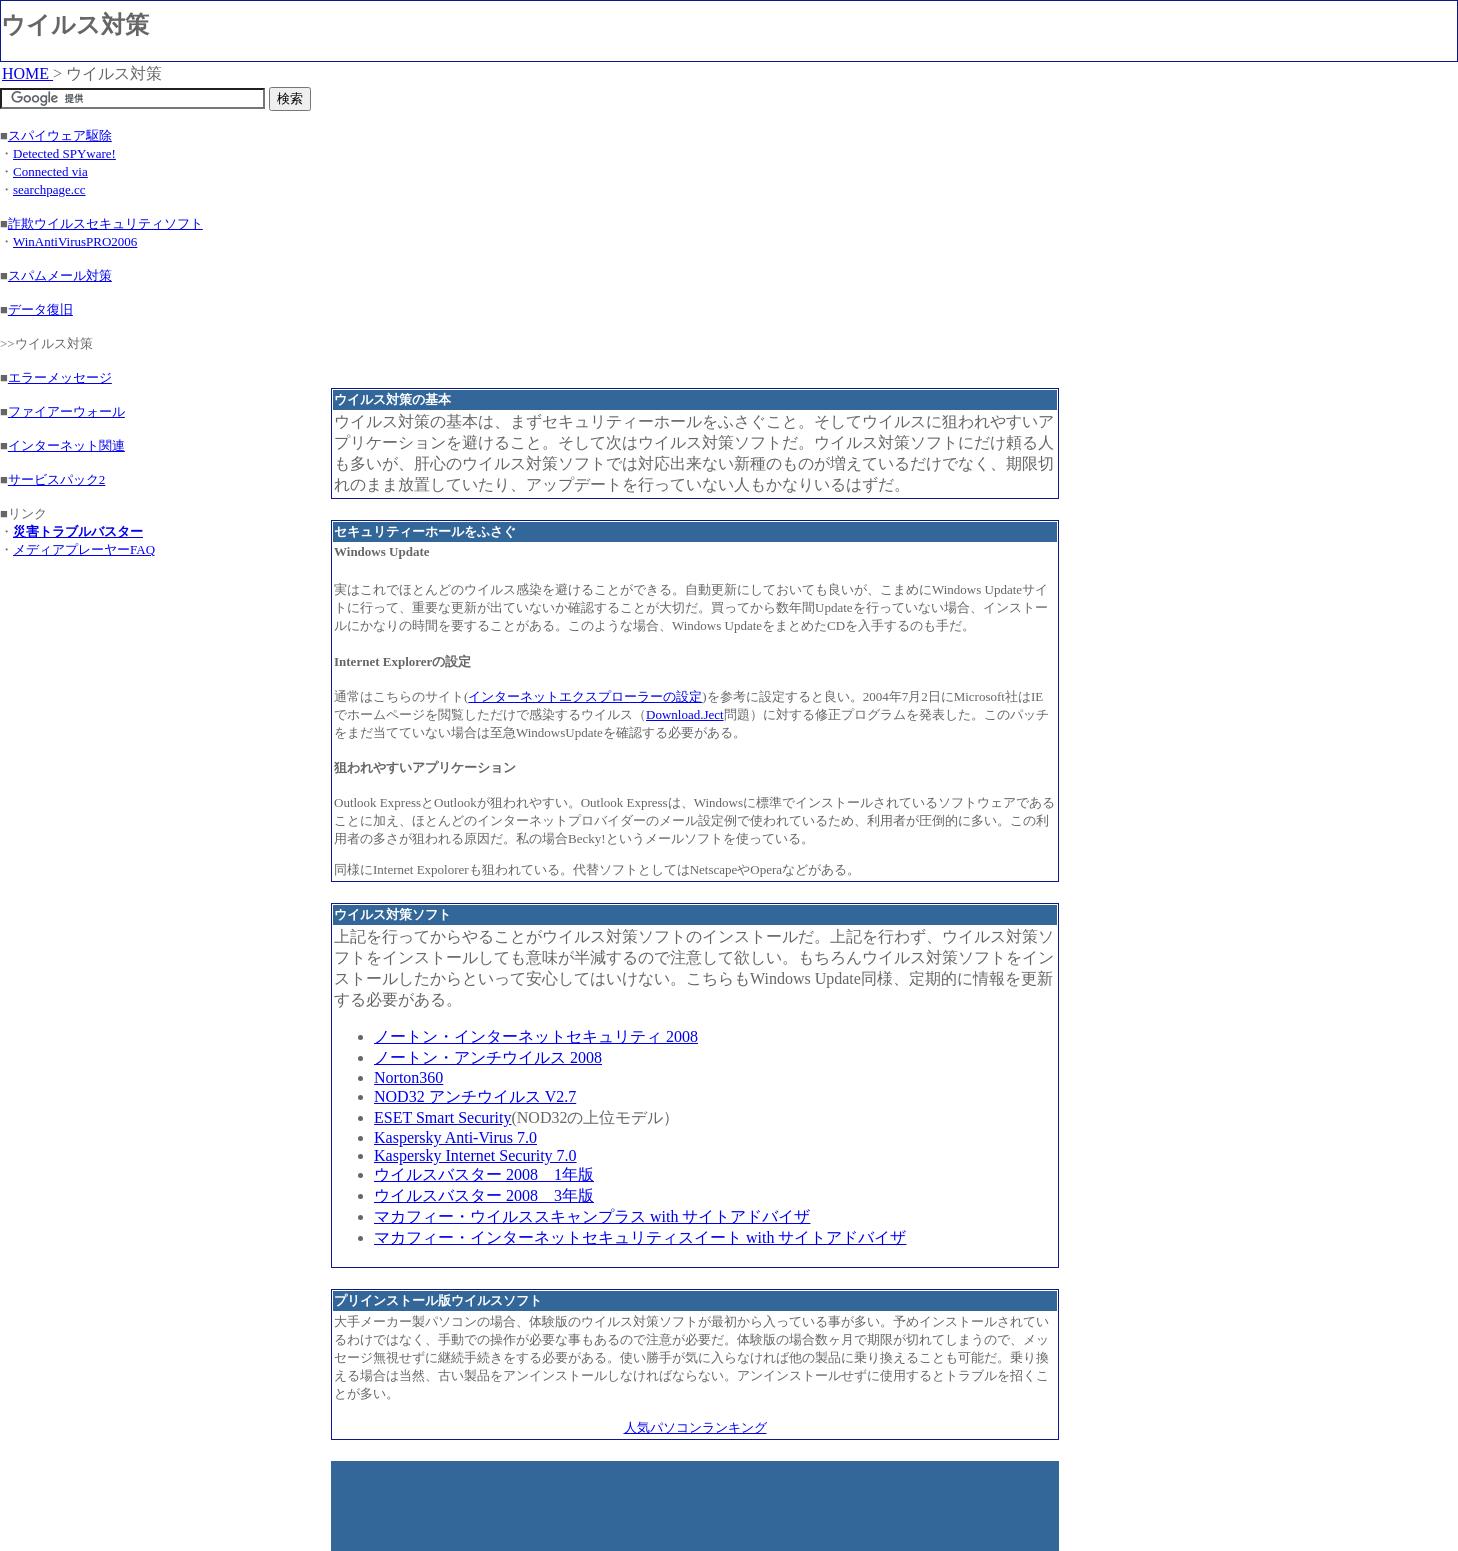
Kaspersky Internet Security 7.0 (475, 1155)
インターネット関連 (66, 445)
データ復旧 (40, 309)
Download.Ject (685, 714)
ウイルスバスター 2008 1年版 (484, 1174)
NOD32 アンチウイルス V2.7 (475, 1096)
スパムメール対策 (60, 275)
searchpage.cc (49, 189)
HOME (27, 73)
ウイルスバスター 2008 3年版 (484, 1195)
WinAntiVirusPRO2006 (75, 241)
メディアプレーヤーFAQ (84, 549)
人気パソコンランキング (695, 1427)
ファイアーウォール (66, 411)
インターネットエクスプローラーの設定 (585, 696)
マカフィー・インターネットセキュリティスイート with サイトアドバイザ (640, 1237)
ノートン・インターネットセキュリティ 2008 (536, 1036)
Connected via (50, 171)
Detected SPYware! (64, 153)
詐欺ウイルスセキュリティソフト (105, 223)
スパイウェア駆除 (60, 135)
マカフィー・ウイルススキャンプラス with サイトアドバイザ (592, 1216)
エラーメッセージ (60, 377)
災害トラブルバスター (78, 531)
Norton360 (408, 1077)
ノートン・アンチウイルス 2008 (488, 1057)
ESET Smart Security (442, 1117)
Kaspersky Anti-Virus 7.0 (455, 1137)
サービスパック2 (57, 479)
